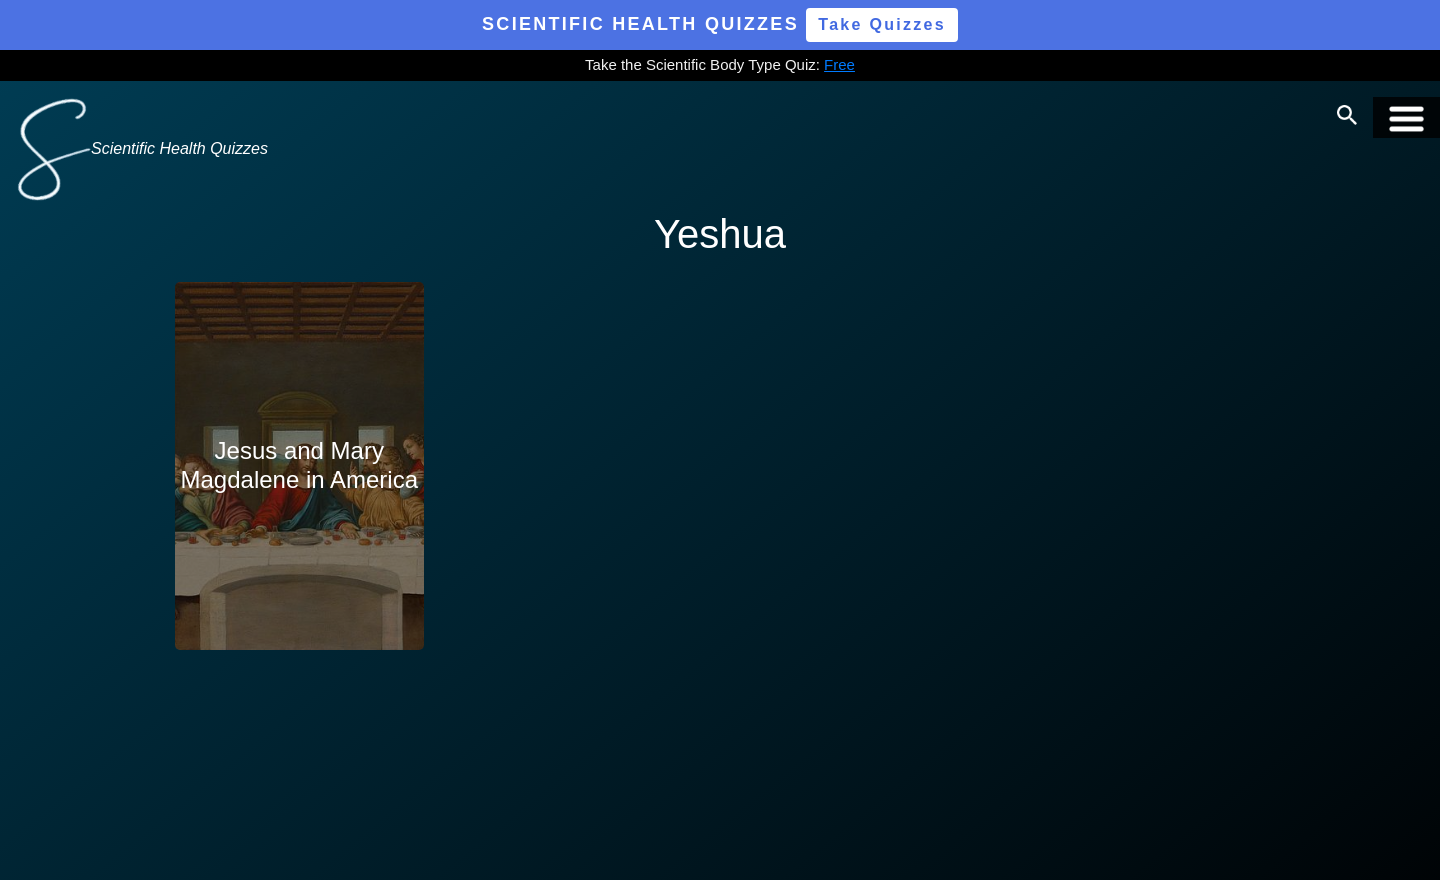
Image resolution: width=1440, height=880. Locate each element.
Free (839, 64)
